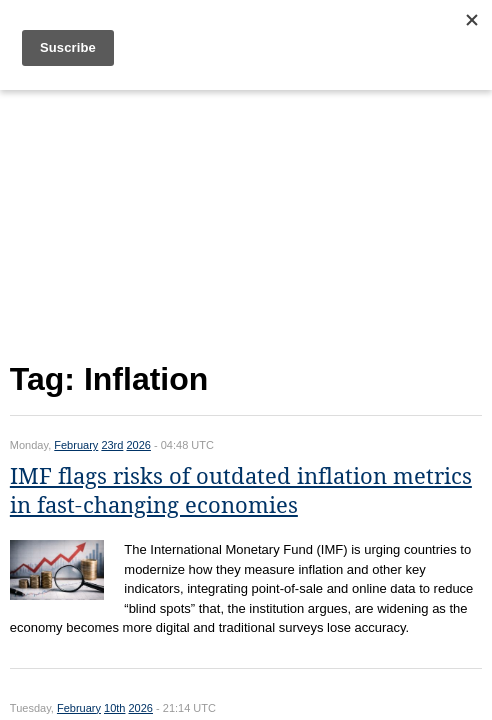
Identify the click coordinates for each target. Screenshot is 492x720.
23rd (112, 445)
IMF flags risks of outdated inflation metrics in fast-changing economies (241, 491)
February (76, 445)
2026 (138, 445)
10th (114, 708)
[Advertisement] (246, 221)
